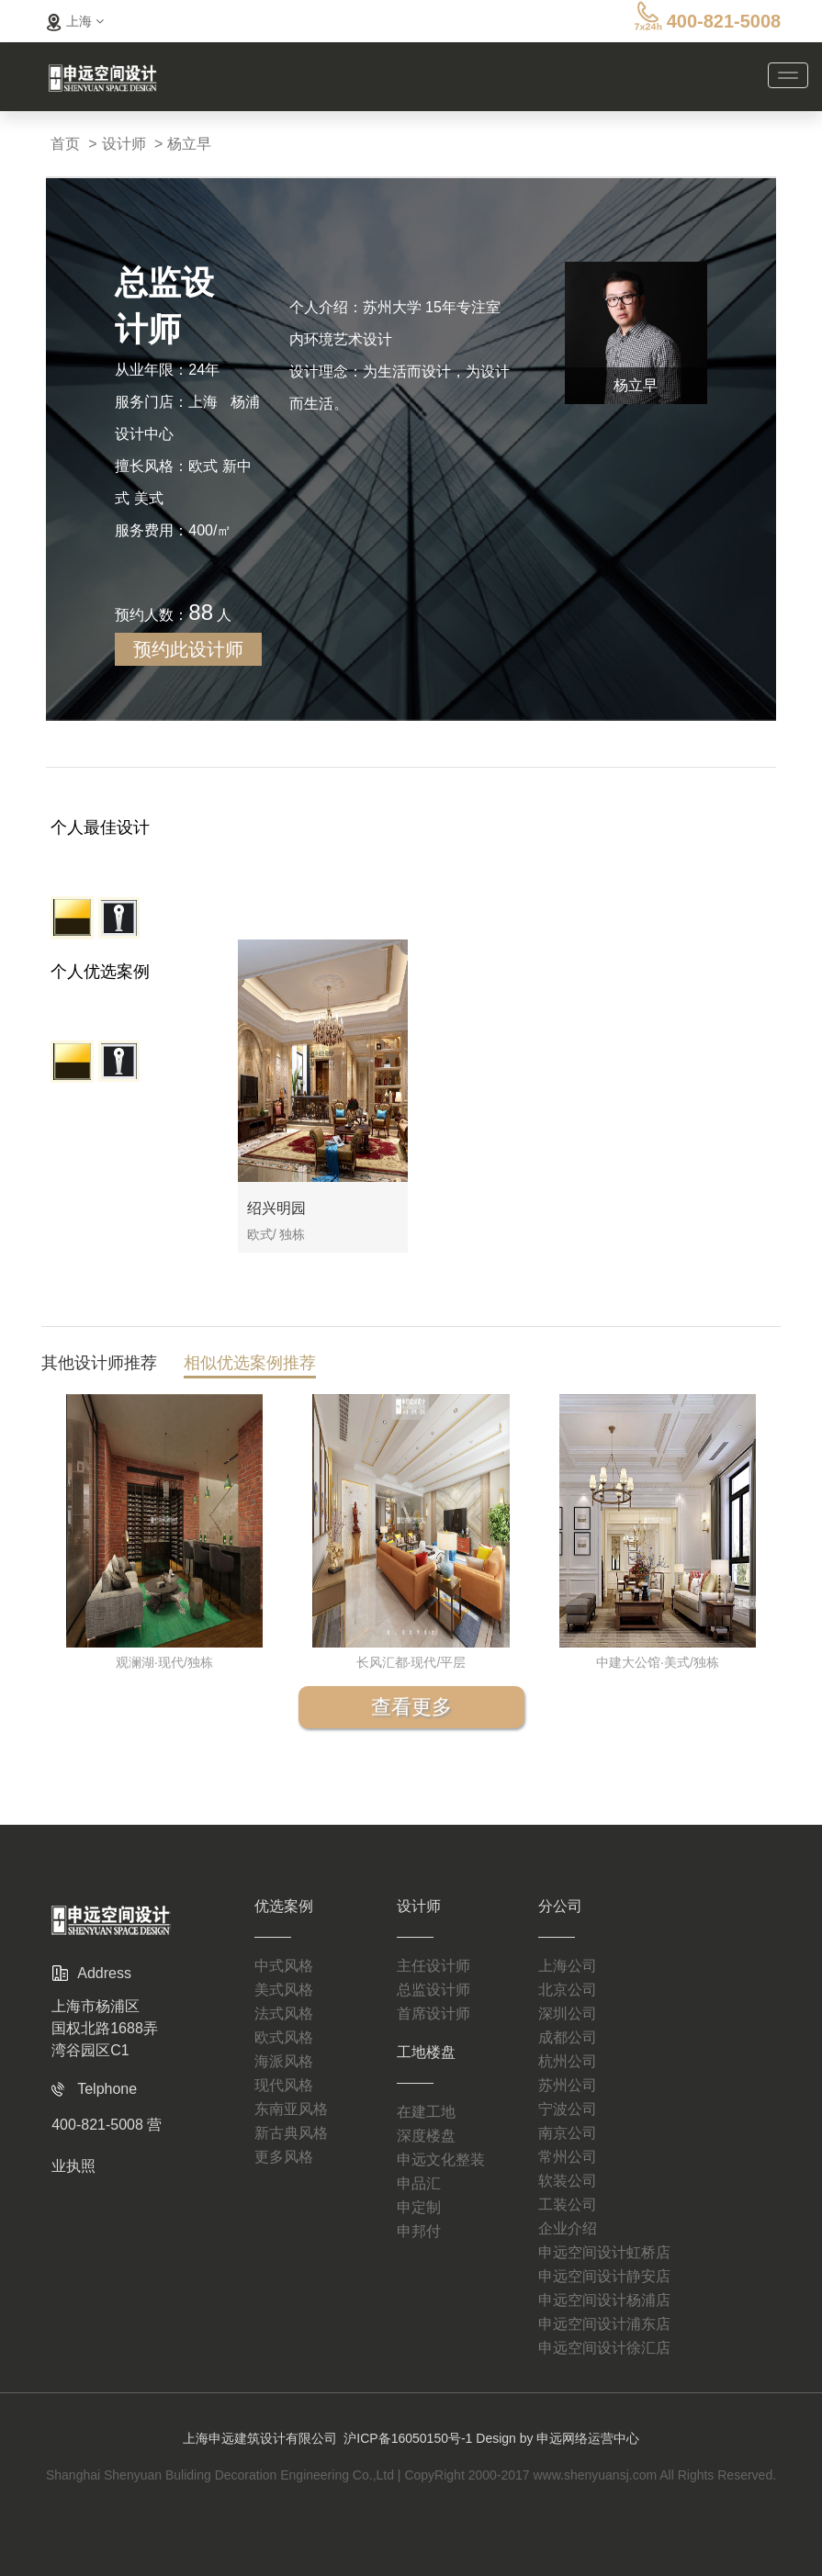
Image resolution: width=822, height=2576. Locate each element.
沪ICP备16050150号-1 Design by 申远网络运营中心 (491, 2438)
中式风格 (283, 1966)
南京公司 (567, 2133)
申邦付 (419, 2231)
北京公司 (567, 1989)
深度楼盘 (426, 2135)
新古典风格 (291, 2133)
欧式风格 (283, 2037)
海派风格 (283, 2061)
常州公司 (567, 2157)
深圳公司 (567, 2013)
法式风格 (283, 2013)
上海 (72, 21)
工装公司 (567, 2204)
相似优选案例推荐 (250, 1366)
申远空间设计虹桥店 (604, 2252)
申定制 (419, 2207)
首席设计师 (433, 2013)
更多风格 (283, 2157)
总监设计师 (433, 1989)
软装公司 (567, 2180)
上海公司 (567, 1966)
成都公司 (567, 2037)
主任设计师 (433, 1966)
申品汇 (419, 2183)
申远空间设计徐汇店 (604, 2348)
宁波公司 (567, 2109)
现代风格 (283, 2085)
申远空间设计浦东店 (604, 2324)
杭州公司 (567, 2061)
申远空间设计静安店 (604, 2276)
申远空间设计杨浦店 (604, 2300)
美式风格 (283, 1989)
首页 (65, 144)
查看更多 (411, 1706)
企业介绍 (567, 2228)
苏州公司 (567, 2085)
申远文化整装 (441, 2159)
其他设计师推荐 (99, 1366)
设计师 (124, 144)
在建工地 (426, 2112)
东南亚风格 (291, 2109)
